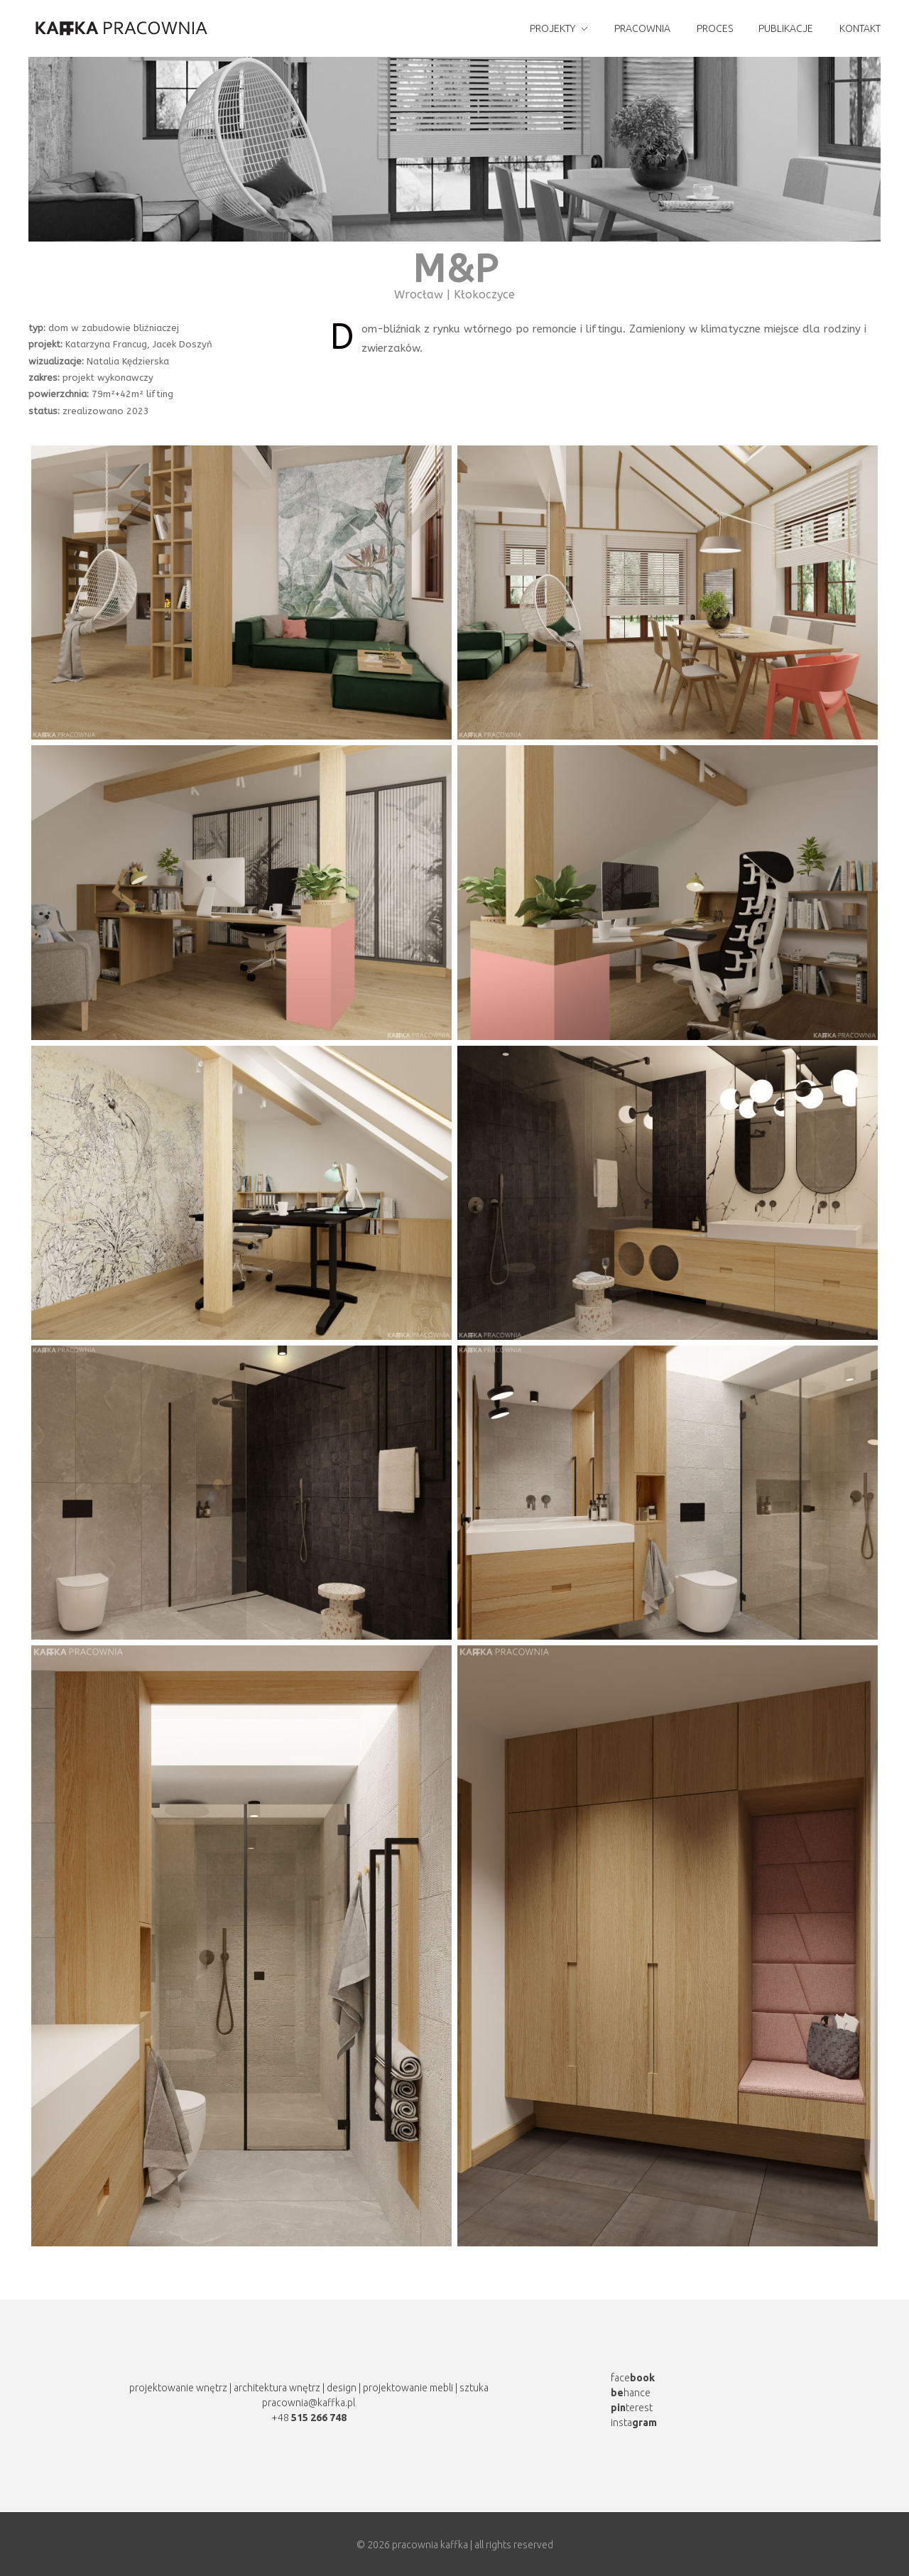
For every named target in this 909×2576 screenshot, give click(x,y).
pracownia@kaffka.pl (308, 2402)
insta (634, 2422)
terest (632, 2407)
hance (631, 2392)
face (633, 2377)
